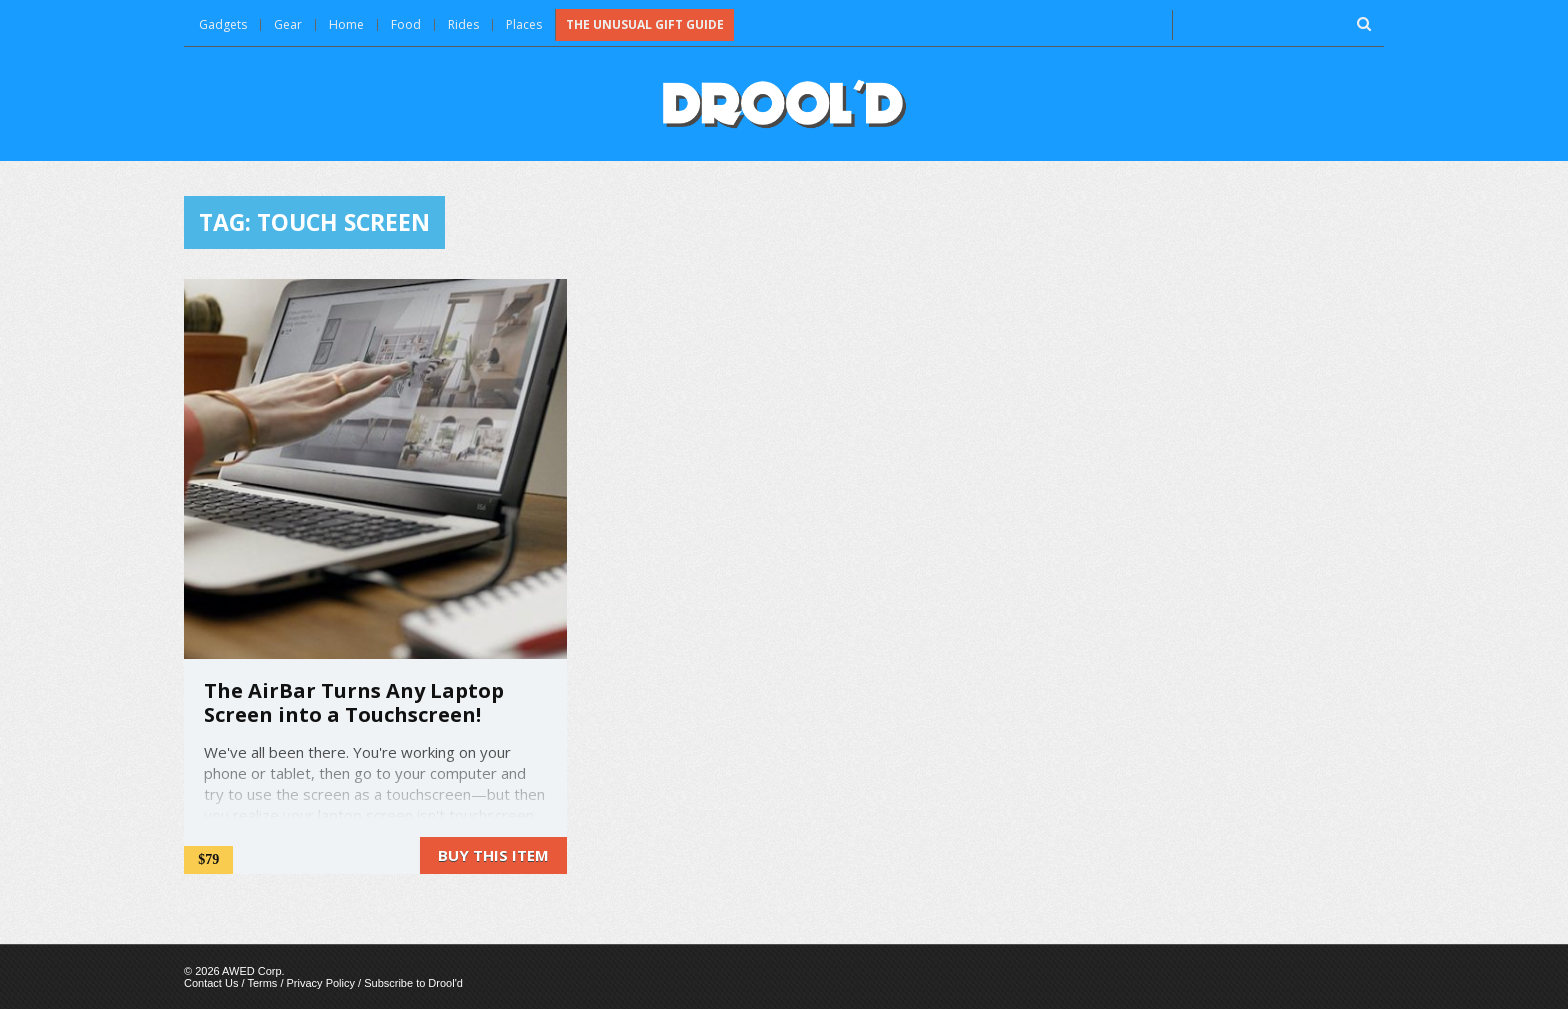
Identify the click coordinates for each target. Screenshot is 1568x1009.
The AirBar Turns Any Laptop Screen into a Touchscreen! (354, 702)
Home (346, 24)
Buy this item (493, 855)
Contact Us (211, 983)
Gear (288, 24)
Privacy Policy (321, 983)
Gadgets (223, 24)
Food (406, 24)
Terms (262, 983)
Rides (463, 24)
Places (524, 24)
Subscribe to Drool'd (413, 983)
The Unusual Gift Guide (645, 24)
